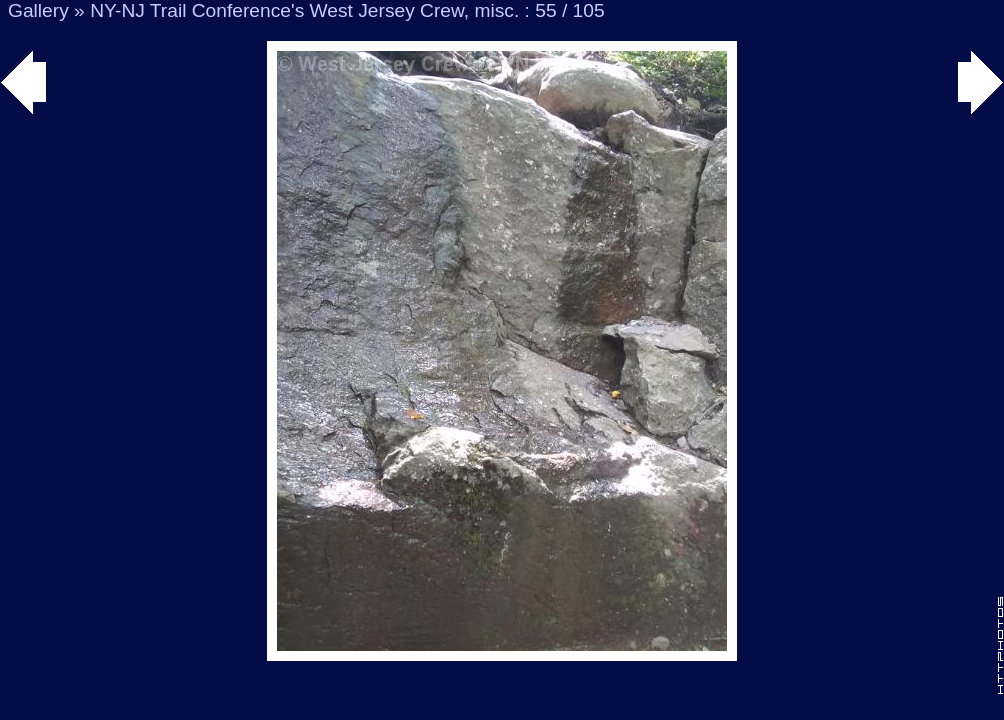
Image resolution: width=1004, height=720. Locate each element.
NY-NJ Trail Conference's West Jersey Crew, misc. (304, 10)
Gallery (38, 10)
